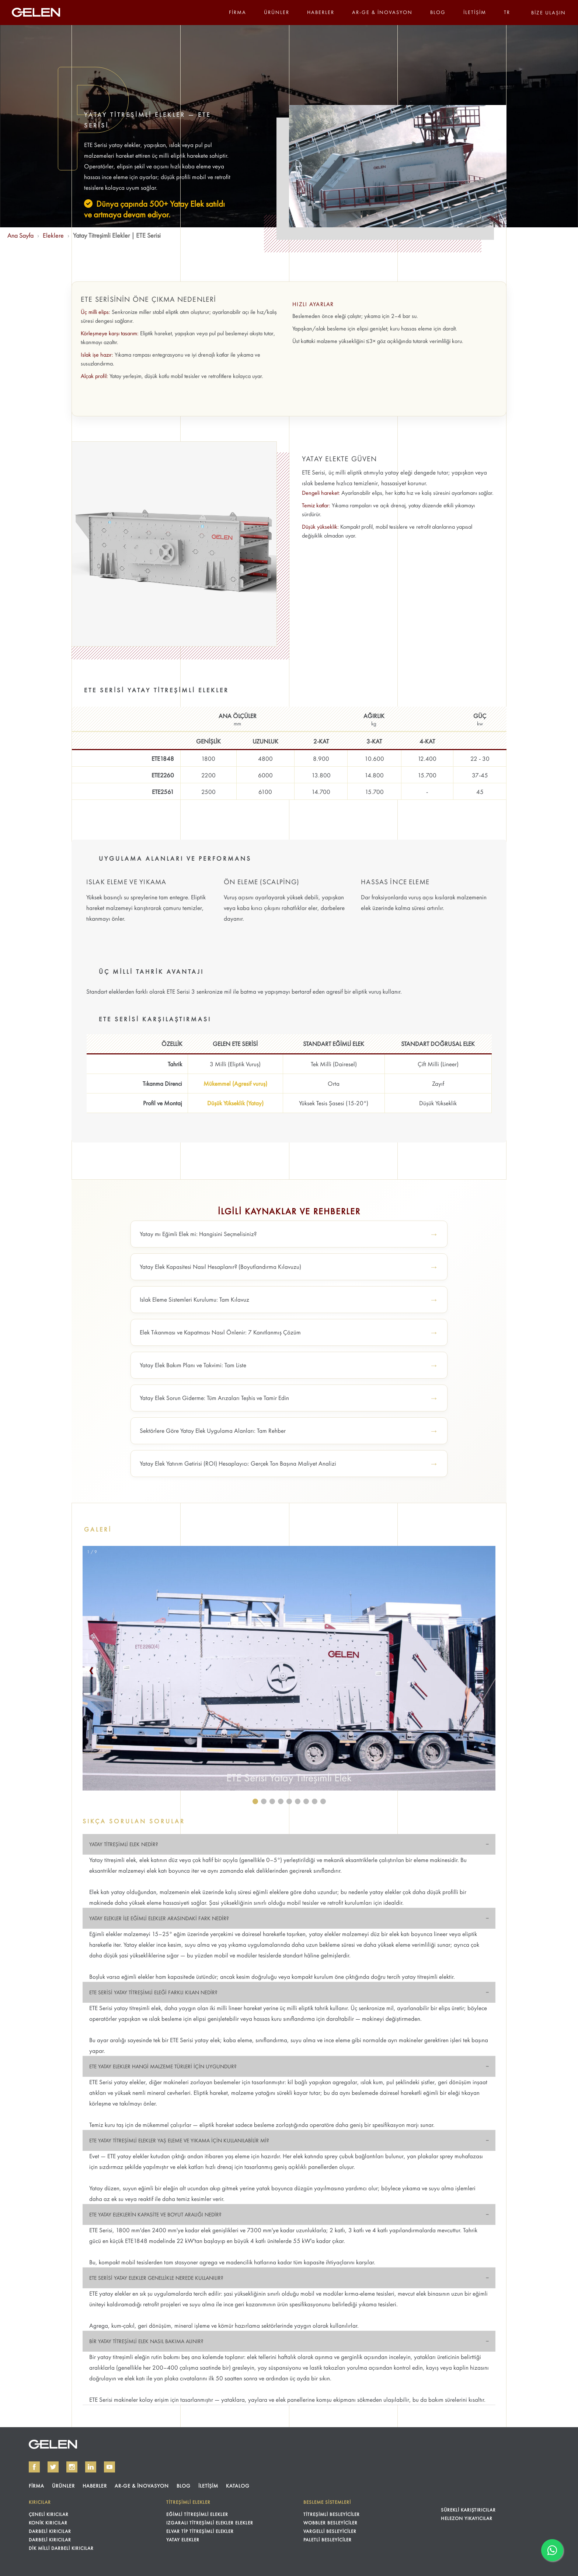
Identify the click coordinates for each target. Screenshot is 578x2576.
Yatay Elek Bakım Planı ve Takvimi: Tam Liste (193, 1365)
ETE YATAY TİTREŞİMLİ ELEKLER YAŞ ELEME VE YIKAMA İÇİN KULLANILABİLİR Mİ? (179, 2140)
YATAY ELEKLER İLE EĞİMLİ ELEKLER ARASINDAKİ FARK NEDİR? (159, 1918)
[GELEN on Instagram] (71, 2466)
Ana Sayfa (20, 235)
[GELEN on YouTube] (109, 2466)
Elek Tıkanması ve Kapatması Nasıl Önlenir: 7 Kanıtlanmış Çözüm (220, 1332)
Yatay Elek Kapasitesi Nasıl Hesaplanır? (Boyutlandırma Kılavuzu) (220, 1267)
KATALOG (238, 2485)
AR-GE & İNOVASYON (382, 12)
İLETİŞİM (474, 12)
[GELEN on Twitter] (53, 2466)
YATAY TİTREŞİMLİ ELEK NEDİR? (123, 1844)
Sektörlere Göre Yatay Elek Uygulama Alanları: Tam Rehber (213, 1431)
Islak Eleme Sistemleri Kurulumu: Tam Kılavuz (194, 1299)
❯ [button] (487, 1670)
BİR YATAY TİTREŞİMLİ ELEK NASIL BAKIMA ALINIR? (146, 2341)
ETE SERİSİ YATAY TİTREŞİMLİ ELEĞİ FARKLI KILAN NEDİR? (153, 1992)
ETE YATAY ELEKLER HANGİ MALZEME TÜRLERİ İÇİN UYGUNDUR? (163, 2066)
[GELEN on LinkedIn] (90, 2466)
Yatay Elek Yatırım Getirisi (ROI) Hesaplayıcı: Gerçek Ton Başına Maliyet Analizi (238, 1463)
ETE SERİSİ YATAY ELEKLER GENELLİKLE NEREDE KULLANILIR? (156, 2278)
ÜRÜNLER (276, 12)
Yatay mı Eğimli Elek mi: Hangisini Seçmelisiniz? (198, 1234)
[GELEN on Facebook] (34, 2466)
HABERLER (320, 12)
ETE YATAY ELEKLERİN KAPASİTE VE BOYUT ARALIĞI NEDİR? (155, 2214)
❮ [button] (91, 1670)
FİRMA (237, 12)
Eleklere (53, 235)
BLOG (438, 12)
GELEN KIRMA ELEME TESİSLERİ (53, 2444)
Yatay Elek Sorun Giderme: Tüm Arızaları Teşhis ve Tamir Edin (214, 1398)
